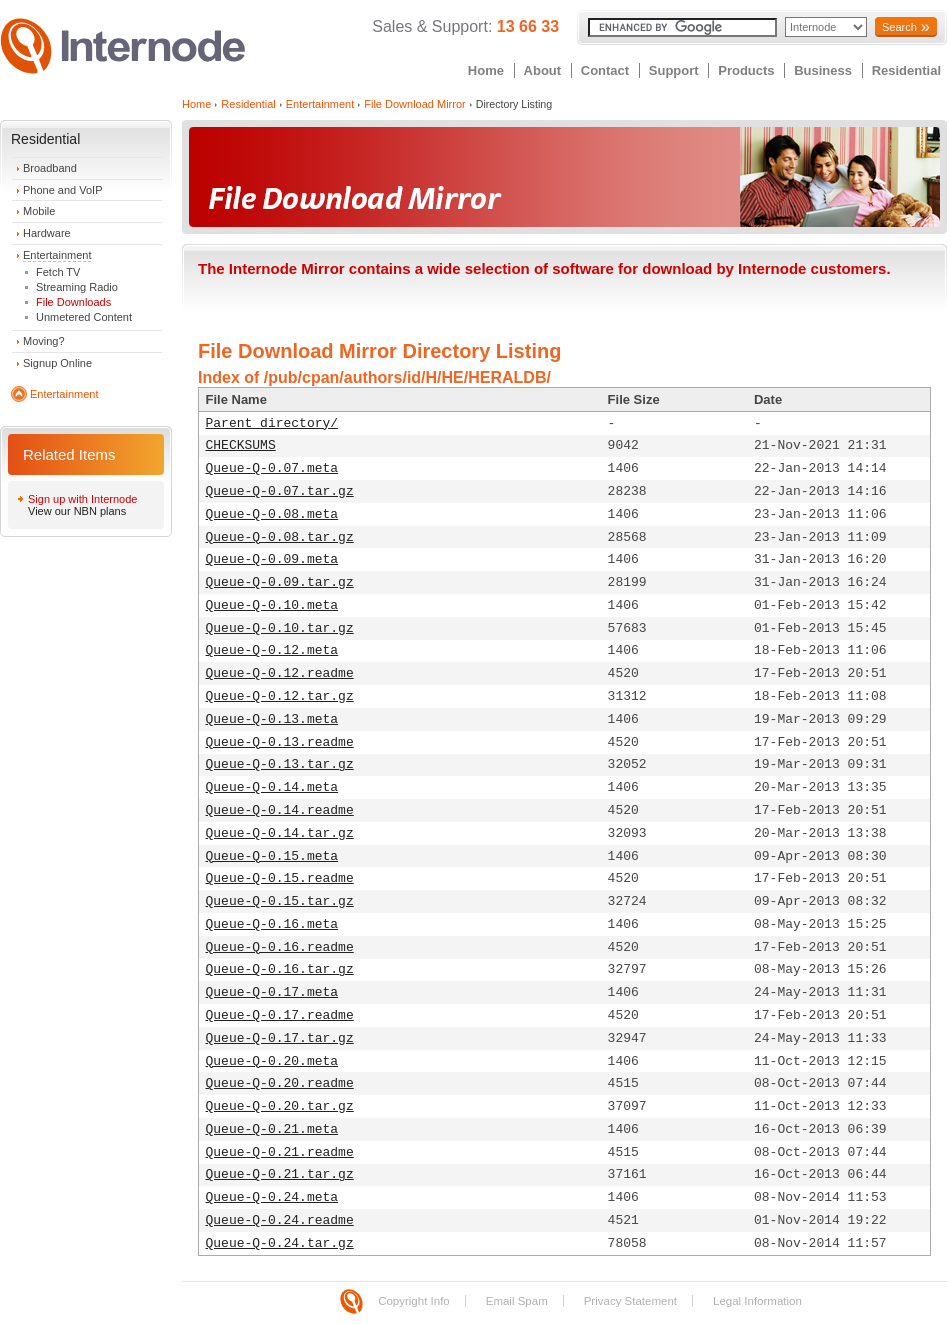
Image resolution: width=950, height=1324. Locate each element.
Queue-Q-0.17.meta (272, 992)
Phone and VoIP (63, 190)
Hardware (47, 233)
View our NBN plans (77, 511)
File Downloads (73, 302)
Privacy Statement (630, 1301)
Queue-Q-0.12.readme (280, 673)
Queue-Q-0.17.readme (280, 1015)
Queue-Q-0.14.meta (272, 787)
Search (899, 27)
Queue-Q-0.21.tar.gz (280, 1174)
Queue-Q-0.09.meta (272, 559)
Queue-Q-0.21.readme (280, 1152)
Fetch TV (58, 272)
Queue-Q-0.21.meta (272, 1129)
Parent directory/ (272, 423)
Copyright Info (414, 1301)
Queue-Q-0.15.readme (280, 878)
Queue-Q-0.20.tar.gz (280, 1106)
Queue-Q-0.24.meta (272, 1197)
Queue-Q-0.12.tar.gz (280, 696)
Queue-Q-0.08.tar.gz (280, 537)
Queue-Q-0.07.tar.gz (280, 491)
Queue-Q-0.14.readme (280, 810)
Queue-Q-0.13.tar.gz (280, 764)
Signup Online (57, 363)
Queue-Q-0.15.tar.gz (280, 901)
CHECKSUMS (241, 445)
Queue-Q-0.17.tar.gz (280, 1038)
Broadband (50, 168)
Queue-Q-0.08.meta (272, 514)
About (543, 70)
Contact (605, 70)
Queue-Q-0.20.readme (280, 1083)
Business (823, 70)
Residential (906, 70)
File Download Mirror (414, 104)
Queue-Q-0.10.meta (272, 605)
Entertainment (57, 255)
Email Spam (517, 1301)
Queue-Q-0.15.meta (272, 856)
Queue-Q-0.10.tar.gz (280, 628)
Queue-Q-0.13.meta (272, 719)
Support (674, 70)
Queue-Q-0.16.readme (280, 947)
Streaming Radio (77, 287)
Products (746, 70)
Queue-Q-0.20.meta (272, 1061)
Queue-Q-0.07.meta (272, 468)
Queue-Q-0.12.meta (272, 650)
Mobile (39, 211)
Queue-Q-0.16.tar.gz (280, 969)
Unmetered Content (84, 317)
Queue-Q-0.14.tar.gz (280, 833)
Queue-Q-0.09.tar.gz (280, 582)
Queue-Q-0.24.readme (280, 1220)
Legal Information (757, 1301)
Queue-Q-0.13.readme (280, 742)
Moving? (44, 341)
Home (486, 70)
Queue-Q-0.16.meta (272, 924)
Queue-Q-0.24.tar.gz (280, 1243)
